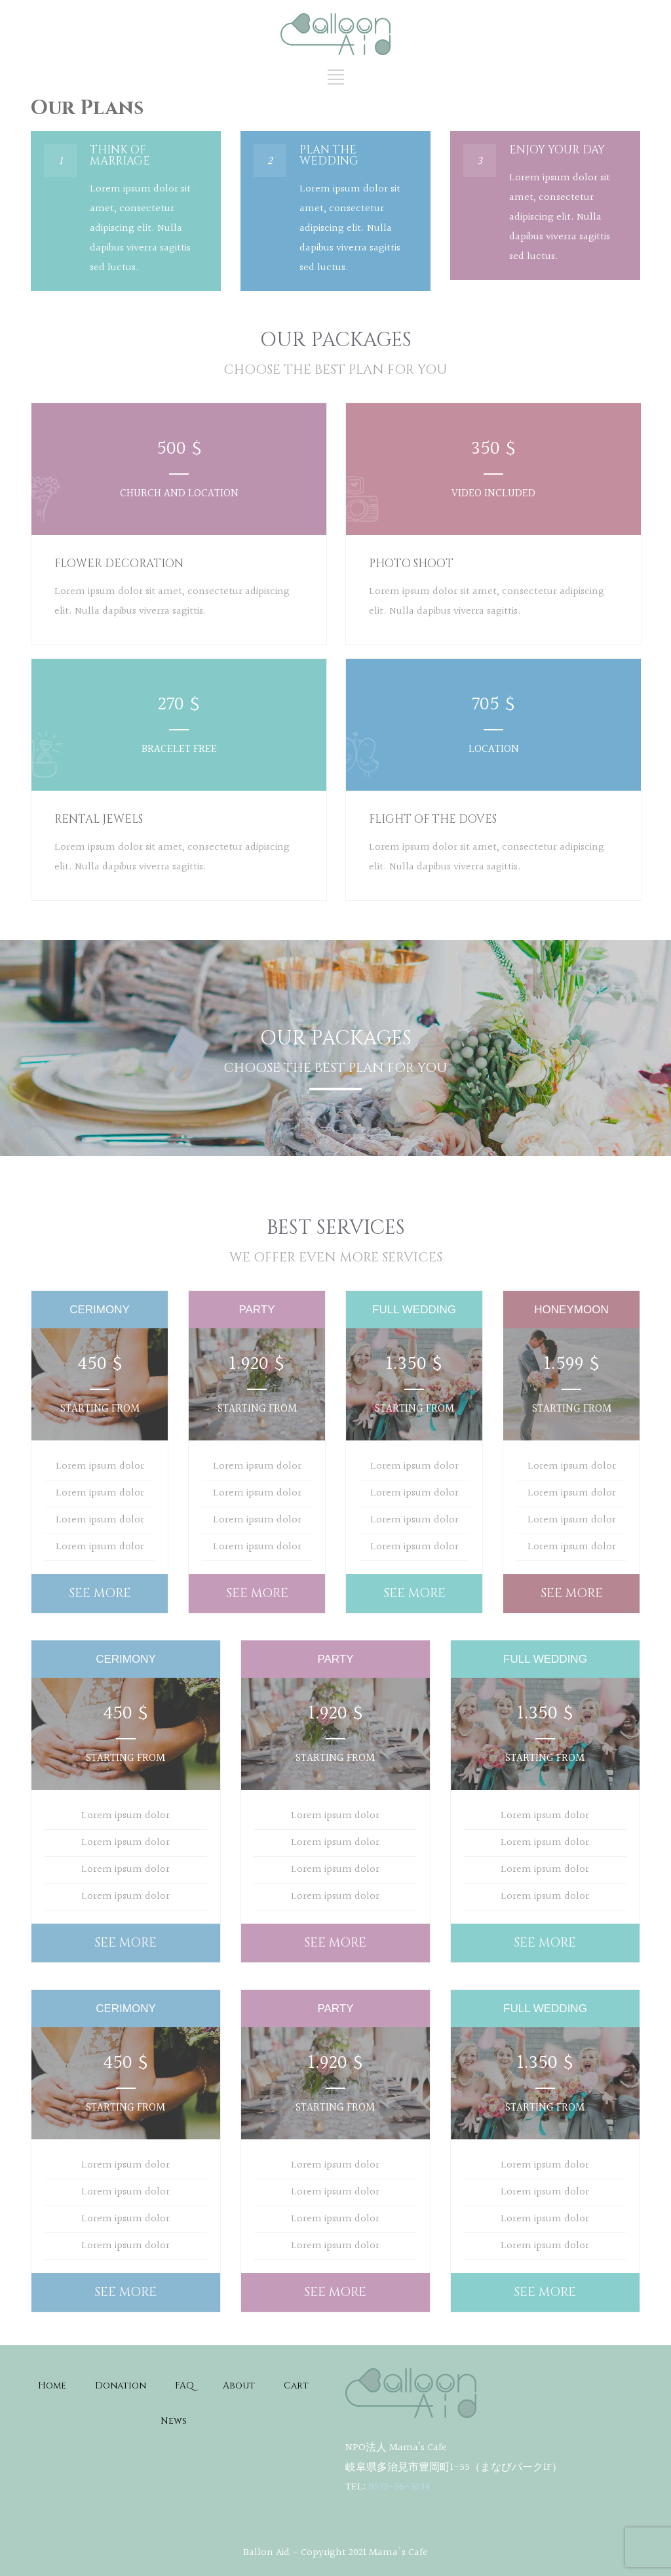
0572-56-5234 (399, 2487)
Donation (120, 2385)
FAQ (184, 2385)
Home (52, 2385)
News (174, 2421)
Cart (296, 2385)
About (239, 2385)
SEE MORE (100, 1593)
